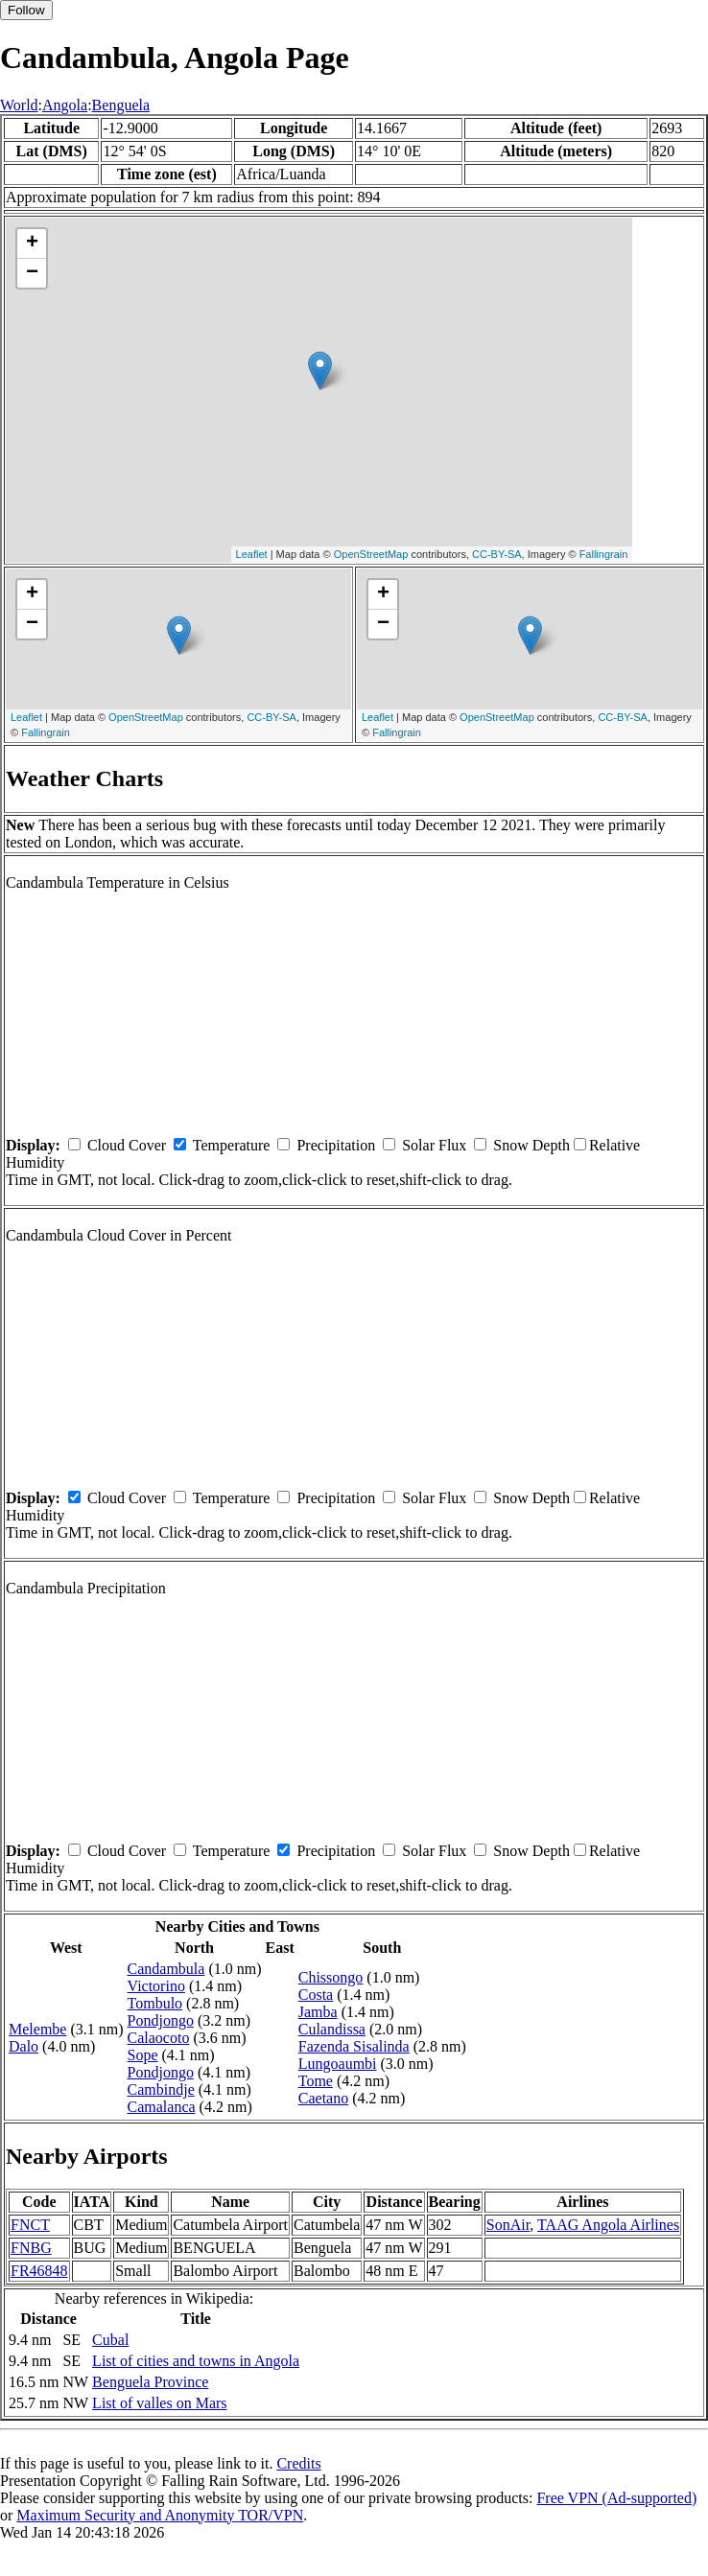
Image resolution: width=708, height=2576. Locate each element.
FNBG (31, 2247)
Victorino (156, 1986)
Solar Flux (434, 1145)
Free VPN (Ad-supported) (616, 2498)
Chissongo (331, 1977)
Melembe (37, 2029)
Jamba (318, 2012)
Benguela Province (150, 2382)
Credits (298, 2463)
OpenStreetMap (371, 554)
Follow (26, 10)
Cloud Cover (126, 1145)
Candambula (166, 1969)
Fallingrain (603, 554)
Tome (315, 2081)
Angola (64, 105)
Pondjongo (161, 2020)
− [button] (32, 273)
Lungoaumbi (337, 2063)
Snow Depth (531, 1145)
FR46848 (39, 2271)
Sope (143, 2055)
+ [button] (32, 243)
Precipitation (335, 1145)
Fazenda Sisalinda (354, 2046)
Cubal (110, 2340)
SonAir (508, 2224)
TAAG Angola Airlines (608, 2224)
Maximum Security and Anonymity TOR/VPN (159, 2515)
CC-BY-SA (497, 554)
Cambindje (161, 2089)
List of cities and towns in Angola (195, 2361)
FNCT (30, 2224)
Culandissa (332, 2029)
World (19, 105)
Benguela (121, 105)
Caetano (323, 2098)
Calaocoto (159, 2038)
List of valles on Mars (159, 2403)
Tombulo (155, 2003)
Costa (315, 1994)
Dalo (23, 2046)
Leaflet (252, 554)
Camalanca (162, 2107)
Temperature (232, 1145)
